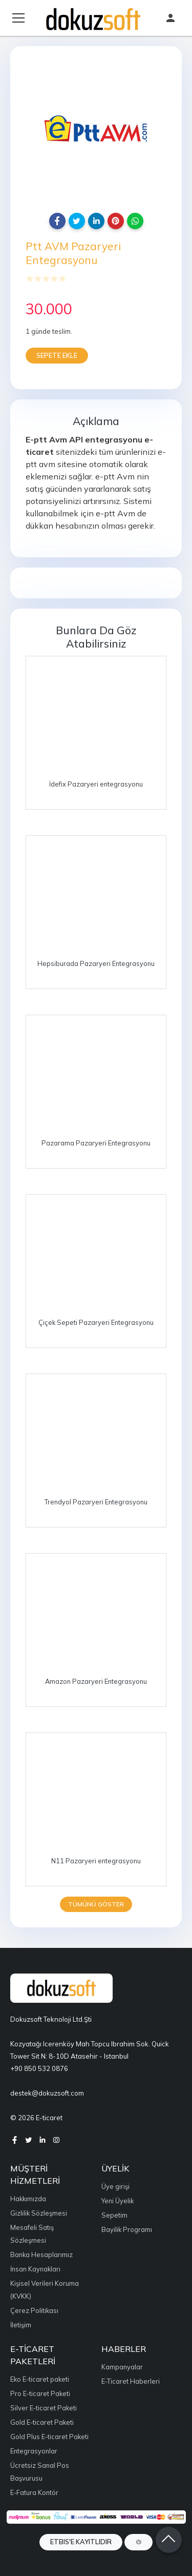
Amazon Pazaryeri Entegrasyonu (96, 1681)
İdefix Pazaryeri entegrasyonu (96, 784)
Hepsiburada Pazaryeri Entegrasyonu (96, 963)
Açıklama (96, 421)
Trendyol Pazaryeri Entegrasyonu (96, 1502)
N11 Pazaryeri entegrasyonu (96, 1861)
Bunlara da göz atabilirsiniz (96, 636)
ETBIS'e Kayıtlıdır (81, 2542)
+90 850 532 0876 (39, 2068)
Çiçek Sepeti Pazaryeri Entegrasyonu (96, 1322)
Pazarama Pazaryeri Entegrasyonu (96, 1143)
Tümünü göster (96, 1904)
